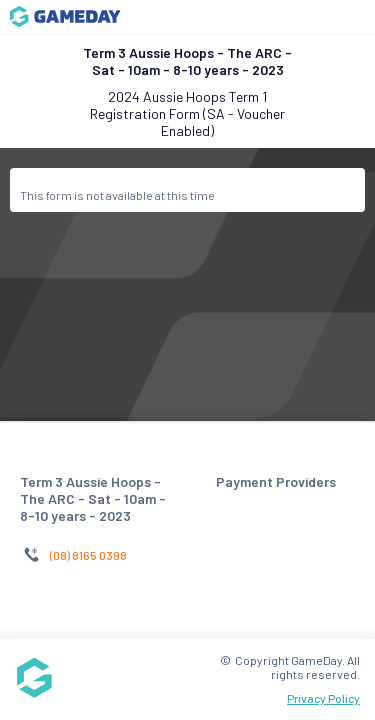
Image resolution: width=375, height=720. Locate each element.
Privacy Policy (323, 698)
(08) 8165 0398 (88, 555)
